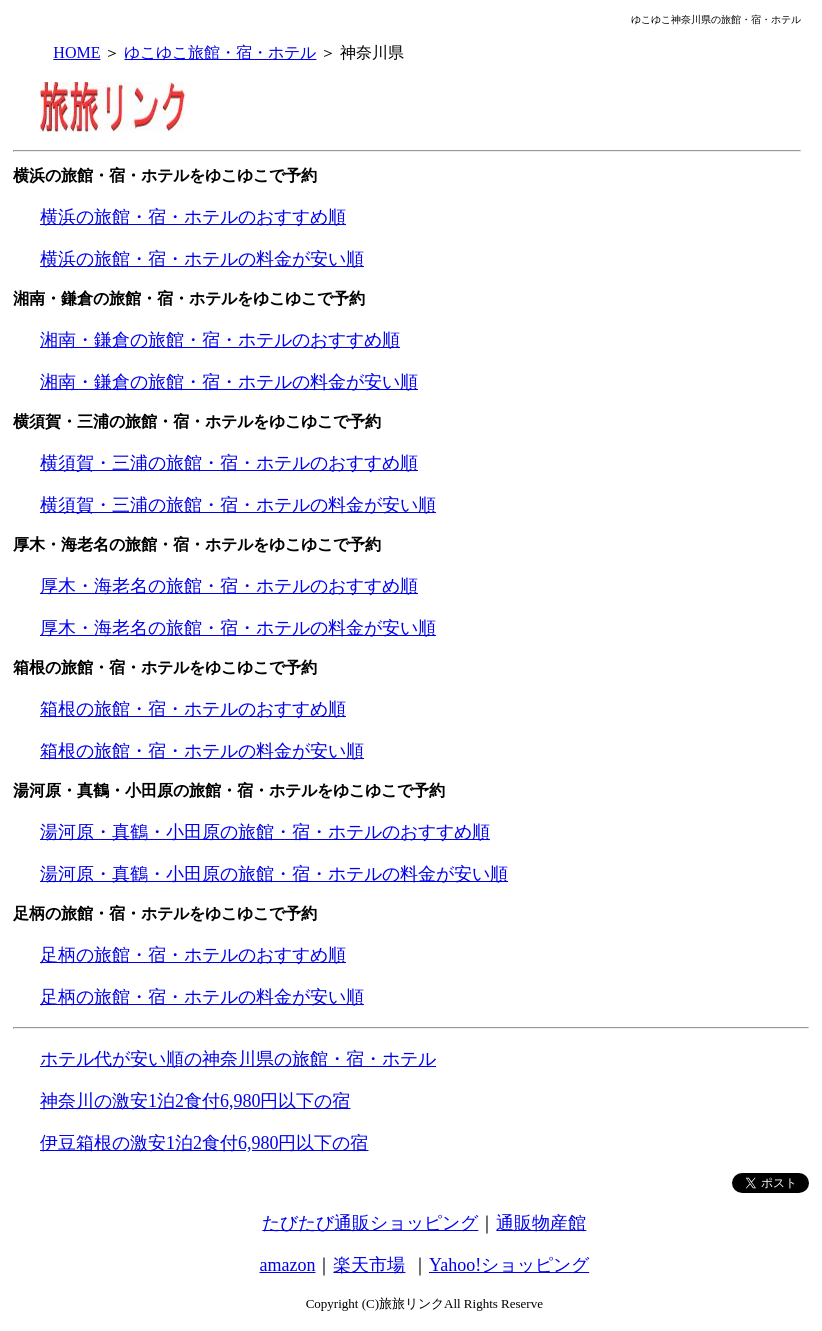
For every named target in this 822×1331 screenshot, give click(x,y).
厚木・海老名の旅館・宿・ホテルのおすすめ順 (229, 586)
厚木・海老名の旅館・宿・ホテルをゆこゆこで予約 (197, 544)
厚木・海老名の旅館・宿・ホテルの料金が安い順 (238, 628)
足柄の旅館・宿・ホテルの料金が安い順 (202, 997)
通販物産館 (541, 1223)
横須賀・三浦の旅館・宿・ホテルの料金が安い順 (238, 505)
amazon (288, 1265)
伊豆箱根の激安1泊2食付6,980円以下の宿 (204, 1143)
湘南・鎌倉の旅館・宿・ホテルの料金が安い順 (229, 382)
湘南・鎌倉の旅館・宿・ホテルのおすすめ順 (220, 340)
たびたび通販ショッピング (370, 1223)
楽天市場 (369, 1265)
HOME (76, 52)
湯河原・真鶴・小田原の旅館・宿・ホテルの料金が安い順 (274, 874)
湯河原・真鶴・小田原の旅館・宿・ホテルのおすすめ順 (265, 832)
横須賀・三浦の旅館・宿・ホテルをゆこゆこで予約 (197, 421)
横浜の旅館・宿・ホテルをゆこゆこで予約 (165, 175)
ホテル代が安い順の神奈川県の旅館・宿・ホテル (238, 1059)
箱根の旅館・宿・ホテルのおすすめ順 (193, 709)
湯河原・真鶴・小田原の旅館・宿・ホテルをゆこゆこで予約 (229, 790)
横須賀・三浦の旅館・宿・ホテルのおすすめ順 (229, 463)
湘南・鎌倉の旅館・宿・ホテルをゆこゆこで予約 (189, 298)
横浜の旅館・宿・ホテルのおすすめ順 (193, 217)
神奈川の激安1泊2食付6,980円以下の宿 (195, 1101)
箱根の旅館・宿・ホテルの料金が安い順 (202, 751)
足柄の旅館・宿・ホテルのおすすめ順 (193, 955)
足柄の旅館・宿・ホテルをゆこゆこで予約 (165, 913)
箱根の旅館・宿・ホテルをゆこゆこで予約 (165, 667)
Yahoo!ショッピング (509, 1265)
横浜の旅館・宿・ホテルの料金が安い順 (202, 259)
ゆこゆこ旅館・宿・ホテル (220, 52)
